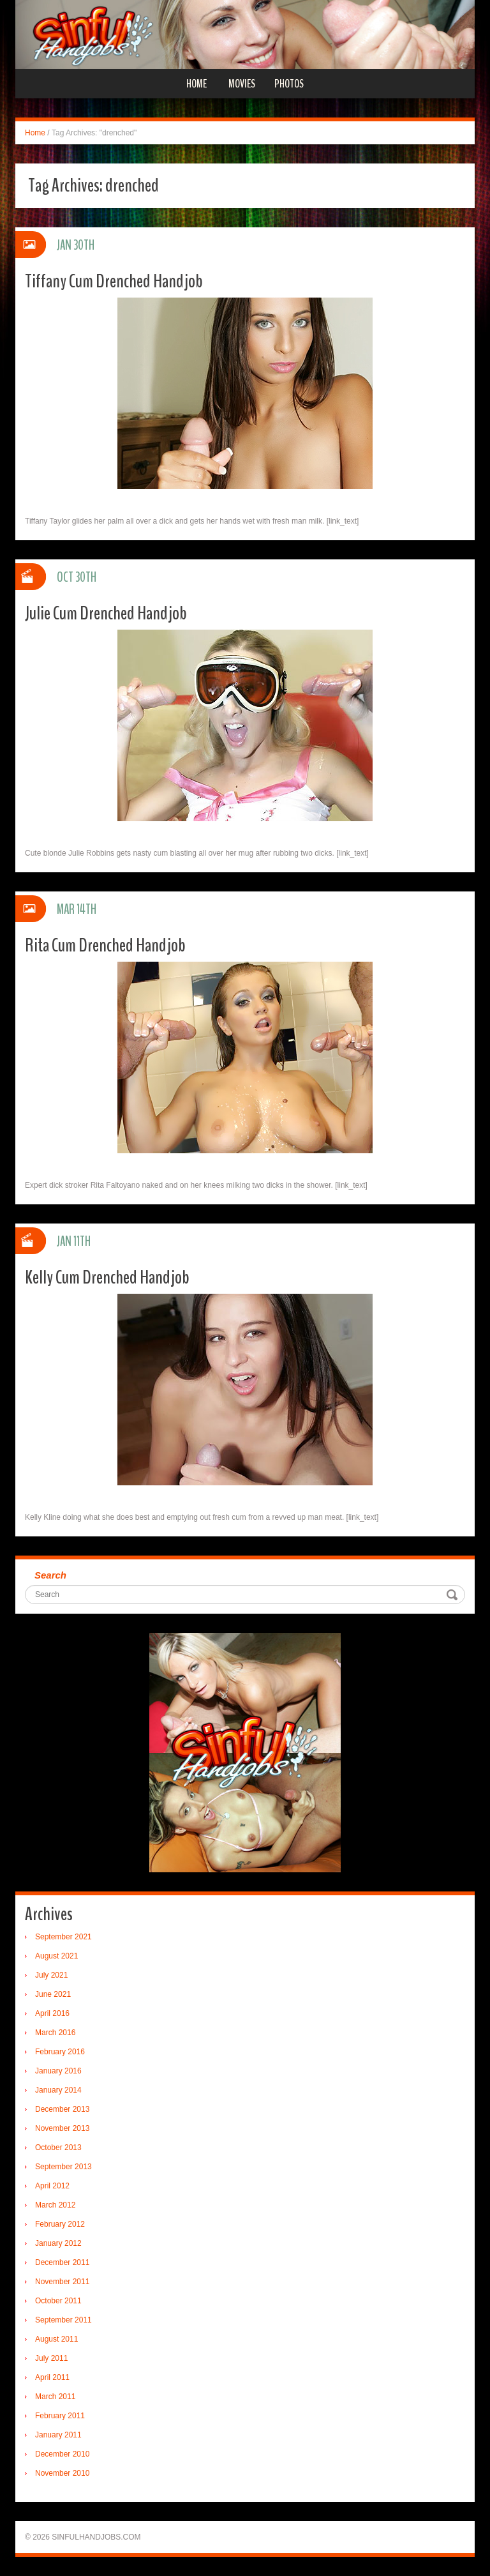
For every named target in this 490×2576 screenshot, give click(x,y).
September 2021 (63, 1936)
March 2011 (55, 2396)
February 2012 (60, 2224)
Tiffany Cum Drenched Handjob (114, 281)
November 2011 (62, 2281)
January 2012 (58, 2243)
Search (50, 1575)
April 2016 (52, 2013)
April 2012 (52, 2185)
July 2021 (51, 1975)
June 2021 (53, 1994)
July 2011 (51, 2358)
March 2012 (55, 2205)
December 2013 (62, 2109)
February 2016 (60, 2051)
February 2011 (60, 2415)
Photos (289, 83)
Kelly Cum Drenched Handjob (107, 1277)
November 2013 (62, 2128)
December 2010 (62, 2454)
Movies (241, 83)
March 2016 (55, 2032)
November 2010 (62, 2473)
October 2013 (58, 2147)
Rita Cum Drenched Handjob (105, 945)
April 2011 (52, 2377)
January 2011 (58, 2434)
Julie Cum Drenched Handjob (106, 613)
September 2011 (63, 2319)
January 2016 (58, 2070)
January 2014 (58, 2090)
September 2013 (63, 2166)
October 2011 (58, 2300)
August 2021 (56, 1955)
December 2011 (62, 2262)
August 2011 (56, 2339)
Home (196, 83)
